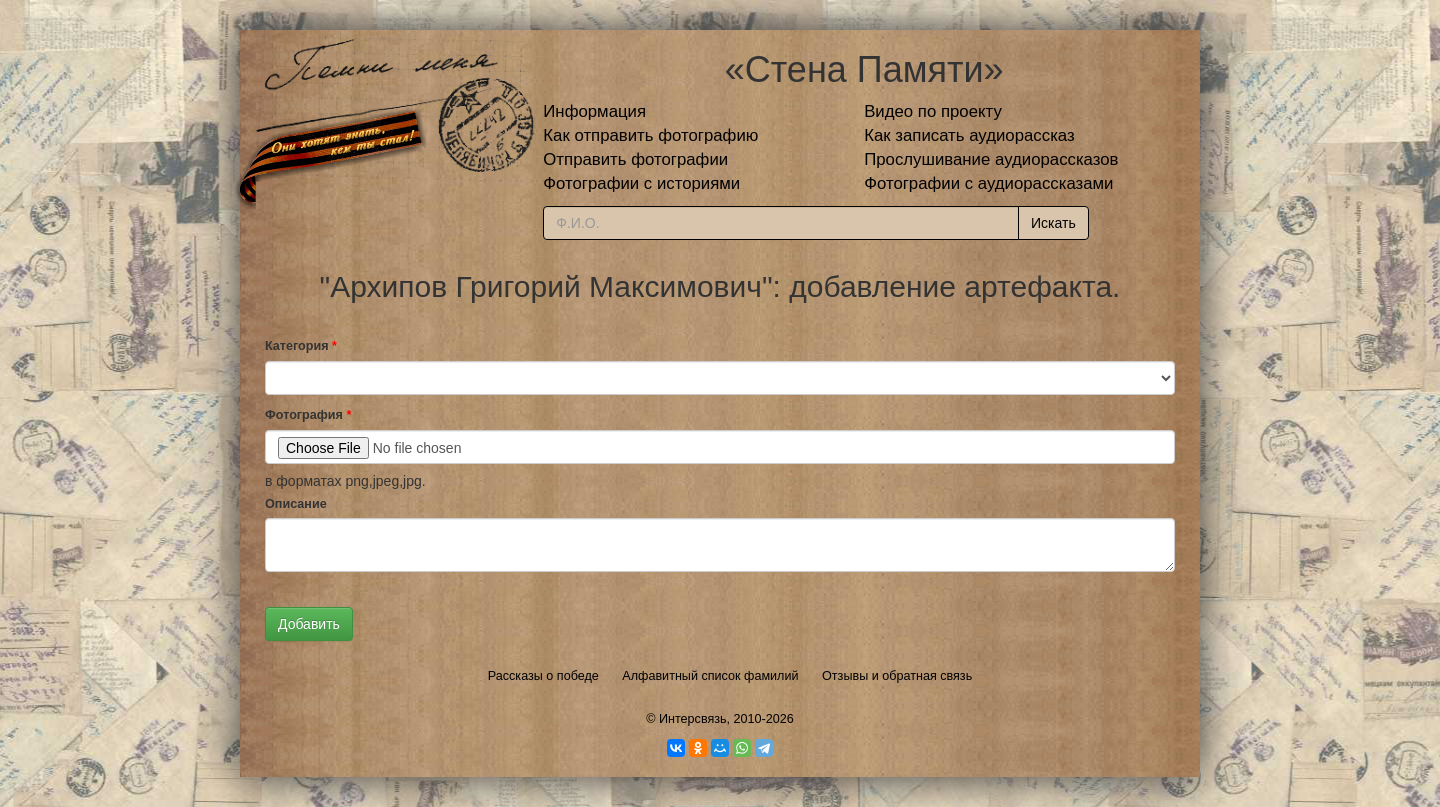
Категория (301, 346)
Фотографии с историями (641, 183)
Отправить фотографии (635, 159)
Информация (594, 111)
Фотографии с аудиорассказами (988, 183)
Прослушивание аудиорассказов (991, 159)
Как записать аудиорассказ (969, 135)
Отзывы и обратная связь (897, 676)
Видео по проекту (933, 111)
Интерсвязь (693, 719)
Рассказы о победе (543, 676)
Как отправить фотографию (650, 135)
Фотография (308, 415)
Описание (296, 504)
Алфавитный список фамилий (710, 676)
